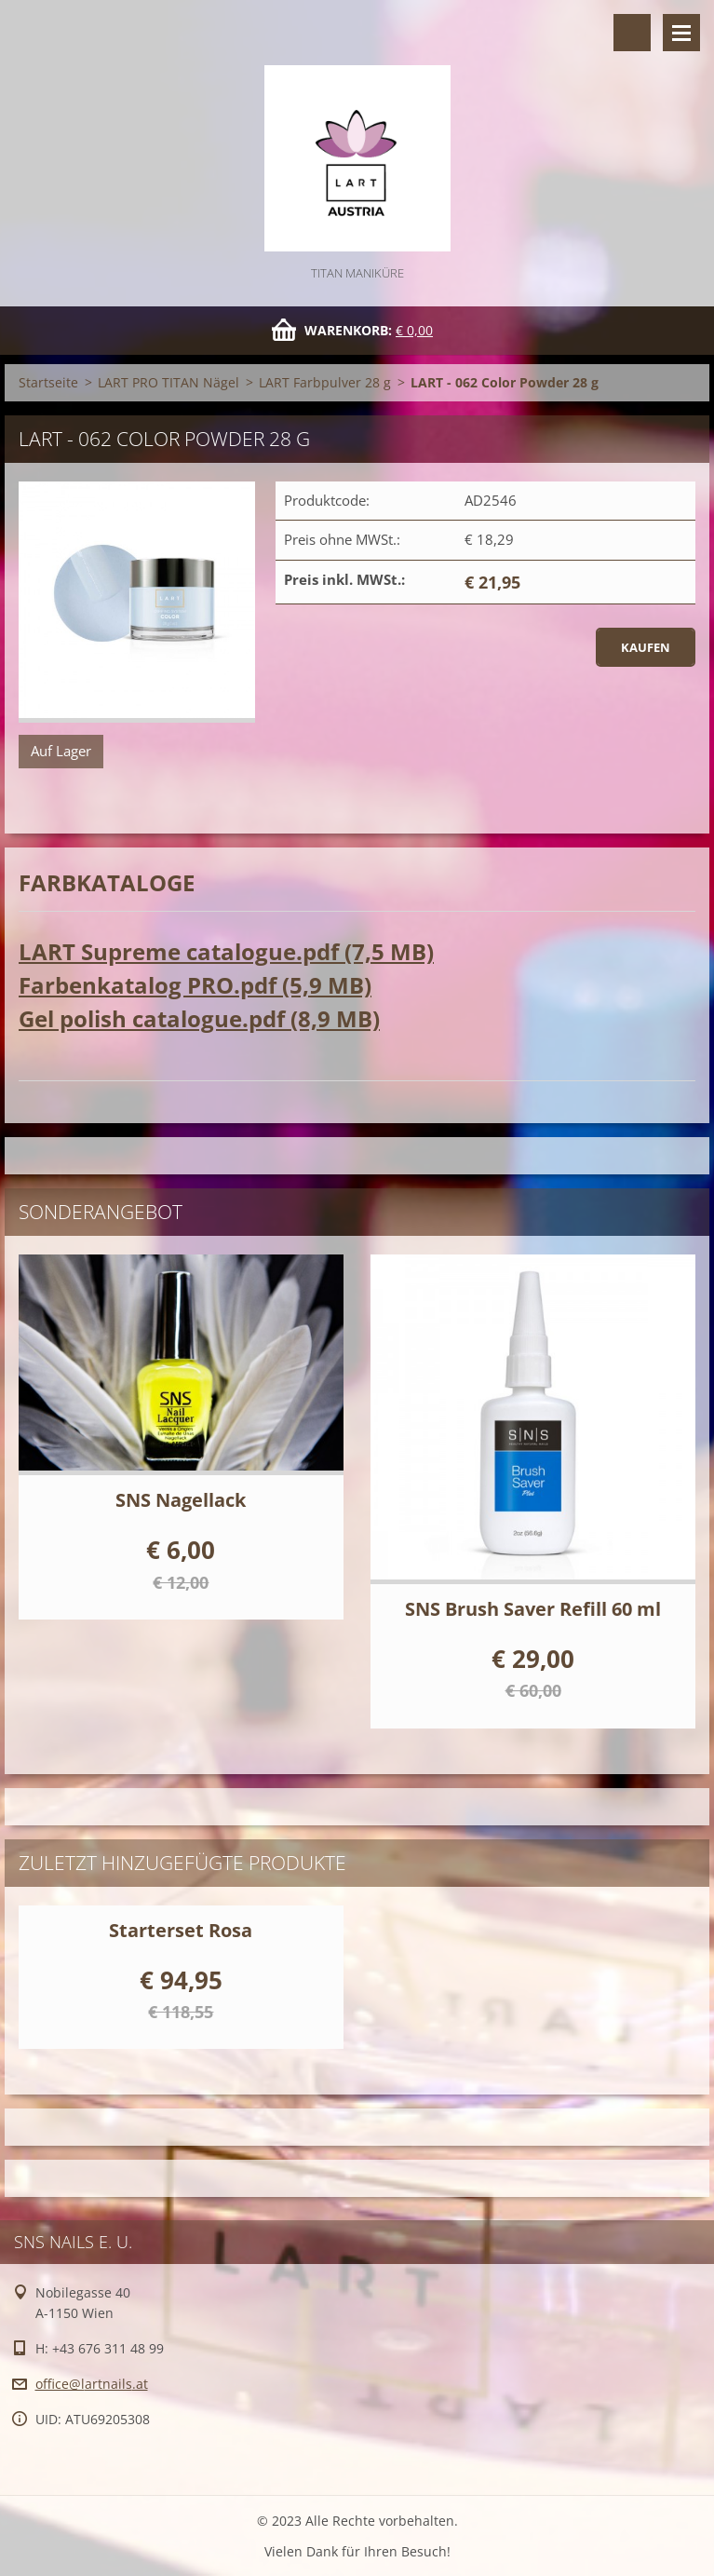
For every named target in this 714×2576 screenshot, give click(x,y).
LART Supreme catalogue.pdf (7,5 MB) (226, 951)
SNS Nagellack (180, 1499)
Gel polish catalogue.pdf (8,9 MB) (199, 1018)
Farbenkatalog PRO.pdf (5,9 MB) (195, 984)
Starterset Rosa (180, 1930)
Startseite (48, 382)
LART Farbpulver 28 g (325, 382)
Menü (681, 32)
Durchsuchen (632, 32)
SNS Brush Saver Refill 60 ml (533, 1608)
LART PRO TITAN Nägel (168, 382)
